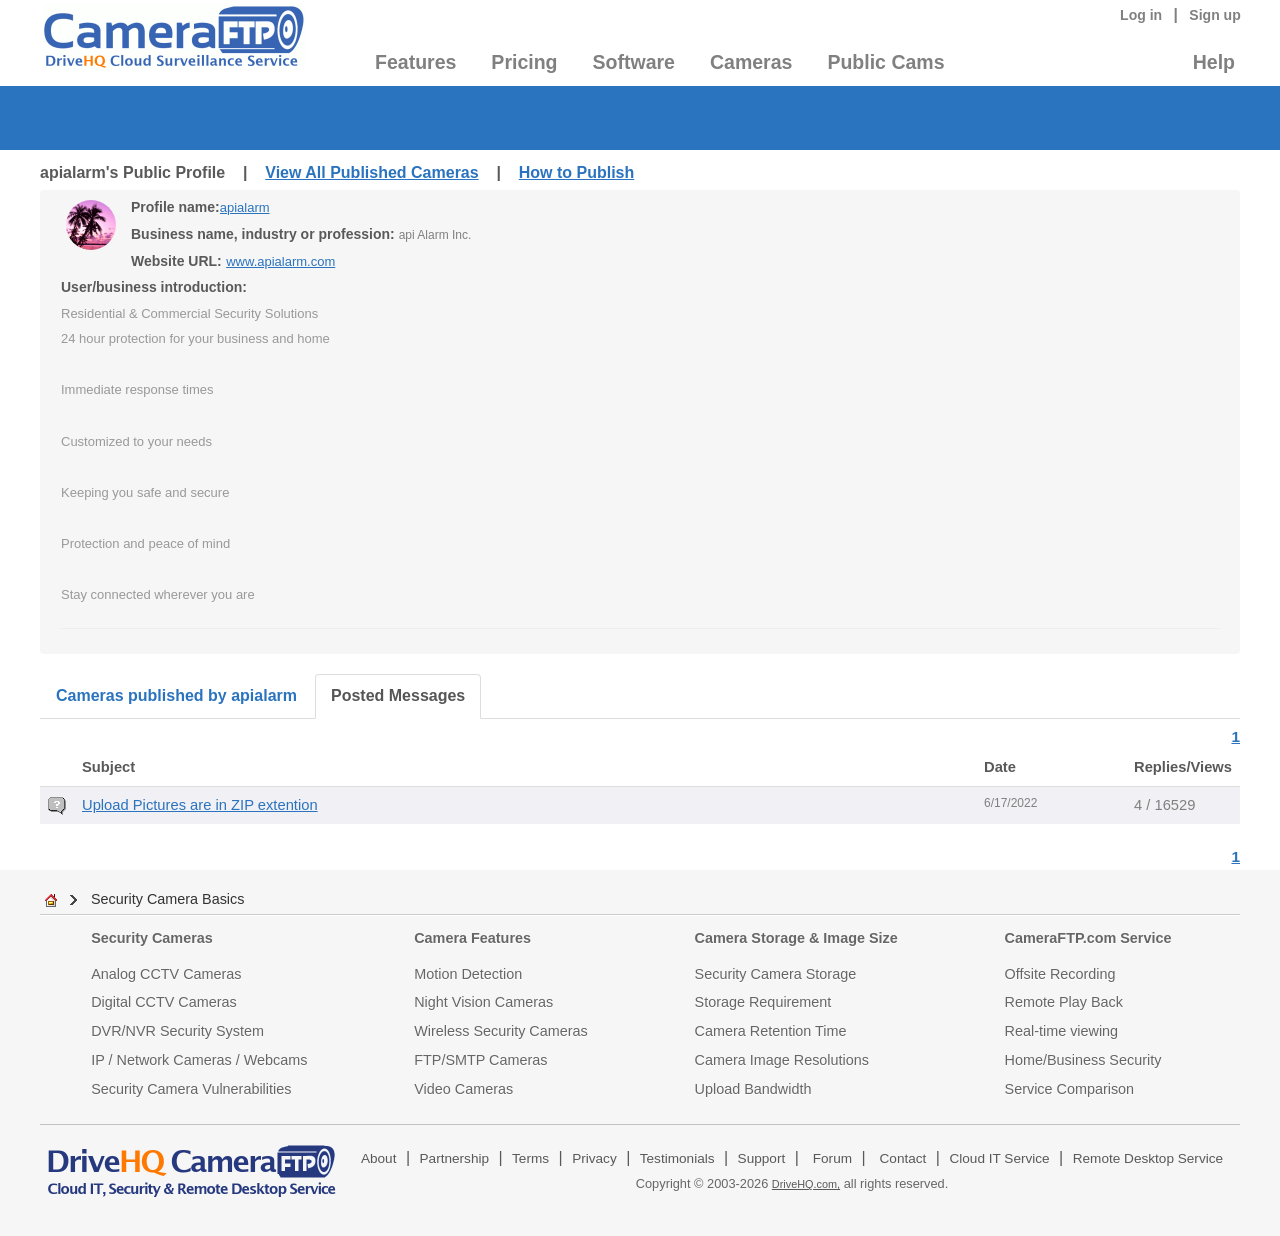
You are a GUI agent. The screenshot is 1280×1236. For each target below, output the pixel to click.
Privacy (594, 1158)
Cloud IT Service (999, 1158)
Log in (1141, 15)
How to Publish (577, 172)
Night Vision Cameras (483, 1002)
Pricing (524, 62)
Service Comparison (1070, 1089)
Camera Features (472, 938)
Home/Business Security (1083, 1060)
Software (634, 62)
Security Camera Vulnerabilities (191, 1089)
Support (762, 1158)
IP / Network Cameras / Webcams (199, 1060)
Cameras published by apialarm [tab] (176, 695)
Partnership (455, 1158)
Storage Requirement (763, 1002)
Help (1214, 62)
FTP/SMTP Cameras (480, 1060)
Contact (903, 1158)
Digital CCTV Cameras (164, 1002)
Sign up (1215, 15)
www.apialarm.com (280, 261)
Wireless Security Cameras (501, 1031)
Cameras (751, 62)
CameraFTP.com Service (1088, 938)
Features (415, 62)
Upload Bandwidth (753, 1089)
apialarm (245, 207)
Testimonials (677, 1158)
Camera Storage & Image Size (796, 938)
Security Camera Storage (776, 974)
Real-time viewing (1062, 1031)
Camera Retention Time (771, 1031)
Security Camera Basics (168, 899)
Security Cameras (152, 938)
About (379, 1158)
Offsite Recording (1060, 974)
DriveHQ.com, (806, 1184)
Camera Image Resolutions (782, 1060)
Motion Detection (468, 974)
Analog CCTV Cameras (166, 974)
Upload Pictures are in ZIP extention (200, 805)
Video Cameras (463, 1089)
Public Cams (885, 62)
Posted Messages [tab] (398, 695)
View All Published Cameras (371, 172)
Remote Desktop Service (1148, 1158)
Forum (832, 1158)
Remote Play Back (1064, 1002)
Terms (530, 1158)
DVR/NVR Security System (177, 1031)
